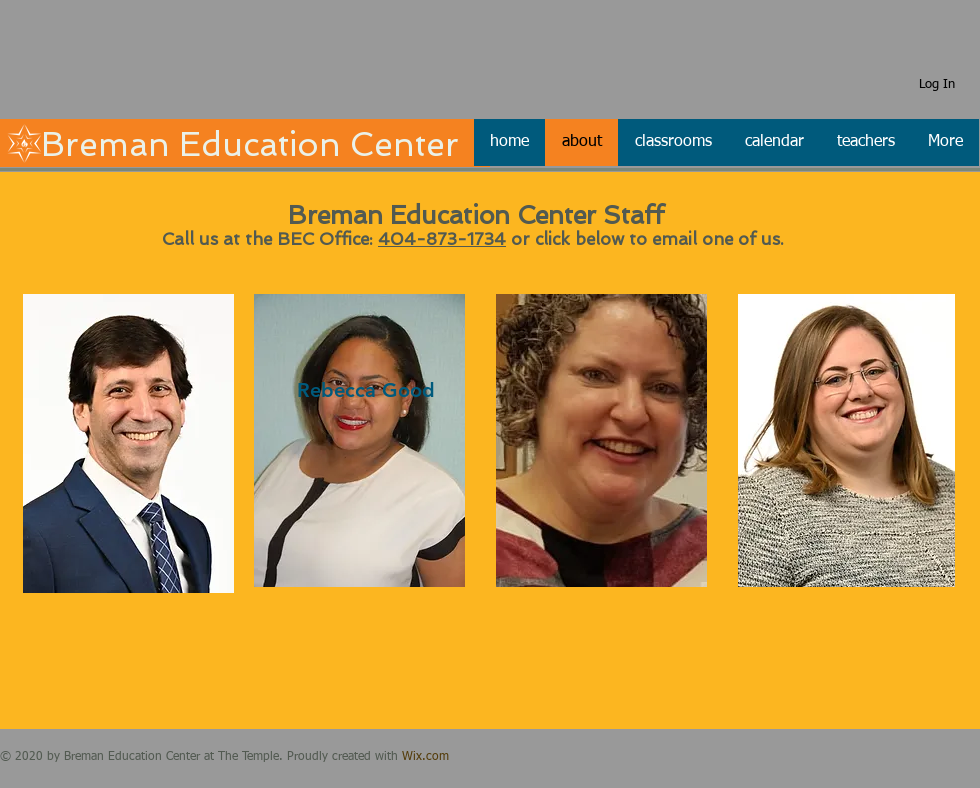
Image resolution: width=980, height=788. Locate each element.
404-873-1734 (442, 239)
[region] (128, 444)
